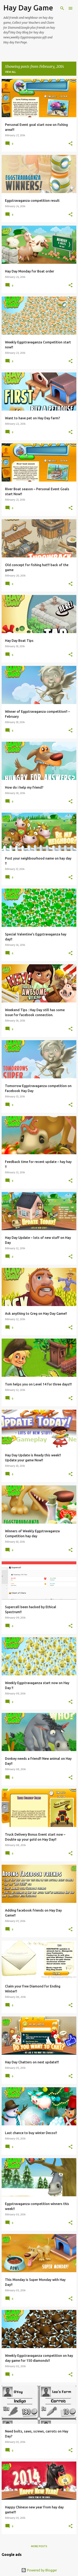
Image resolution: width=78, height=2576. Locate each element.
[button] (70, 144)
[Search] (62, 8)
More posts (39, 2546)
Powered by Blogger (39, 2570)
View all (10, 72)
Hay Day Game (28, 7)
